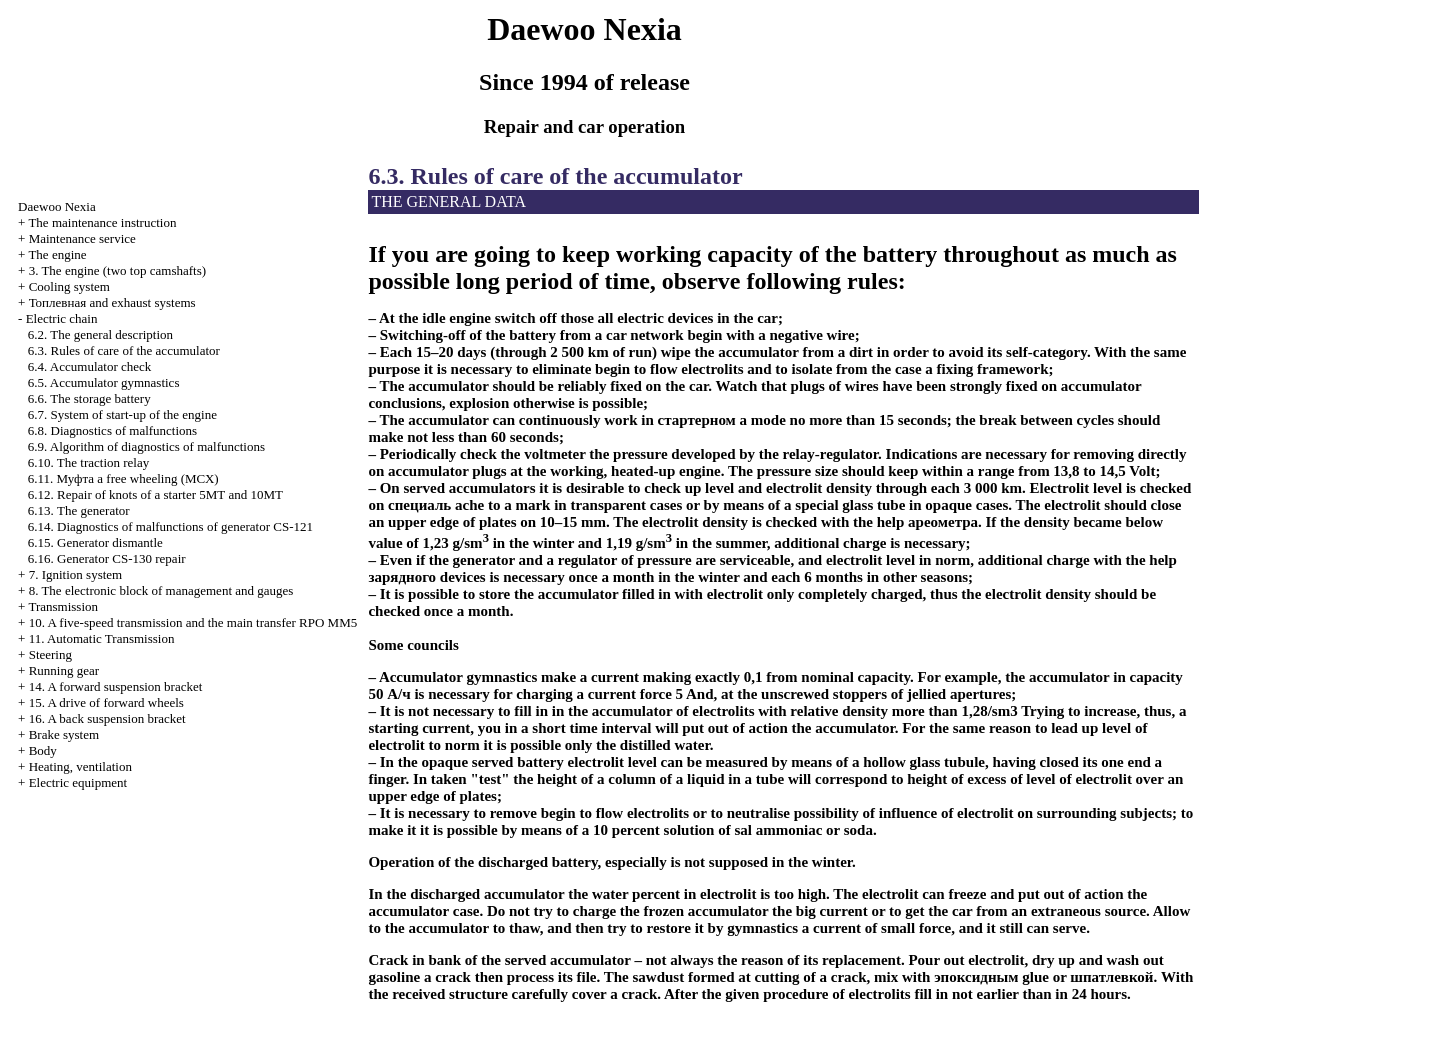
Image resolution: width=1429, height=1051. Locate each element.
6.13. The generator (79, 510)
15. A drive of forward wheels (106, 702)
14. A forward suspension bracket (116, 686)
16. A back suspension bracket (107, 718)
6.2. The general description (100, 334)
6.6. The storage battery (89, 398)
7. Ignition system (76, 574)
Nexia (57, 206)
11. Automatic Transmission (102, 638)
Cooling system (69, 286)
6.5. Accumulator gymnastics (104, 382)
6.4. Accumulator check (89, 366)
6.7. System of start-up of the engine (122, 414)
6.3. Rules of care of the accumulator (124, 350)
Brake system (64, 734)
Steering (50, 654)
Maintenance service (82, 238)
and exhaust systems (112, 302)
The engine (57, 254)
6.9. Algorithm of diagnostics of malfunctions (146, 446)
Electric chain (62, 318)
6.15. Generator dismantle (95, 542)
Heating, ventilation (80, 766)
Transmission (63, 606)
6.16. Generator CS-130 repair (107, 558)
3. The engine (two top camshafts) (117, 270)
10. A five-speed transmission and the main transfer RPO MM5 (193, 622)
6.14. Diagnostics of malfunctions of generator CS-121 (170, 526)
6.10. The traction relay (88, 462)
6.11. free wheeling (123, 478)
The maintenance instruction (102, 222)
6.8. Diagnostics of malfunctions (112, 430)
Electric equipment (78, 782)
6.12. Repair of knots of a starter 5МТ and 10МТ (155, 494)
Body (43, 750)
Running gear (64, 670)
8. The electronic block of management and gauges (161, 590)
